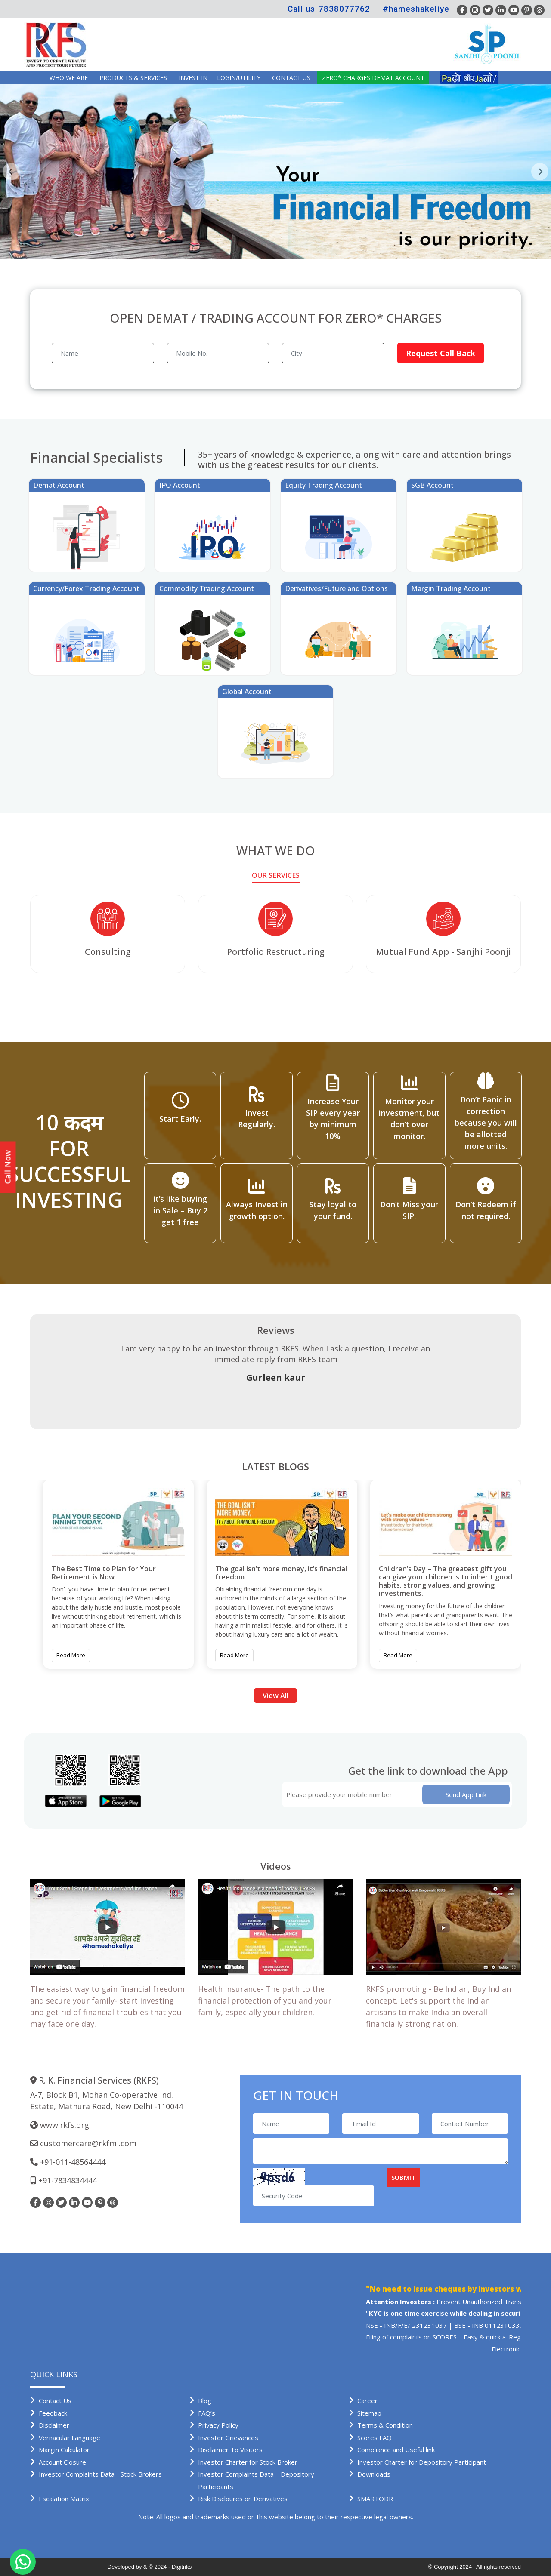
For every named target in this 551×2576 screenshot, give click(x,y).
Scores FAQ (374, 2437)
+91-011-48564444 (72, 2162)
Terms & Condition (385, 2425)
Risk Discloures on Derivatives (243, 2498)
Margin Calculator (64, 2449)
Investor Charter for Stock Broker (247, 2462)
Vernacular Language (69, 2437)
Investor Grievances (228, 2437)
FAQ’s (206, 2413)
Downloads (373, 2474)
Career (367, 2400)
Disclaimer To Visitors (230, 2449)
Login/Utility (238, 78)
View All (275, 1695)
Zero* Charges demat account (373, 78)
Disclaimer (54, 2425)
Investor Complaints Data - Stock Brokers (100, 2474)
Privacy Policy (218, 2425)
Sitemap (369, 2413)
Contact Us (291, 78)
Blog (204, 2400)
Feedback (53, 2413)
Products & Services (133, 78)
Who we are (69, 78)
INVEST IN (193, 78)
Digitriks (182, 2567)
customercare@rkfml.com (88, 2143)
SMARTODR (375, 2498)
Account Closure (62, 2462)
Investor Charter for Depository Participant (421, 2462)
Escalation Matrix (64, 2498)
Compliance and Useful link (396, 2449)
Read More (70, 1655)
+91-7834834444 (67, 2180)
